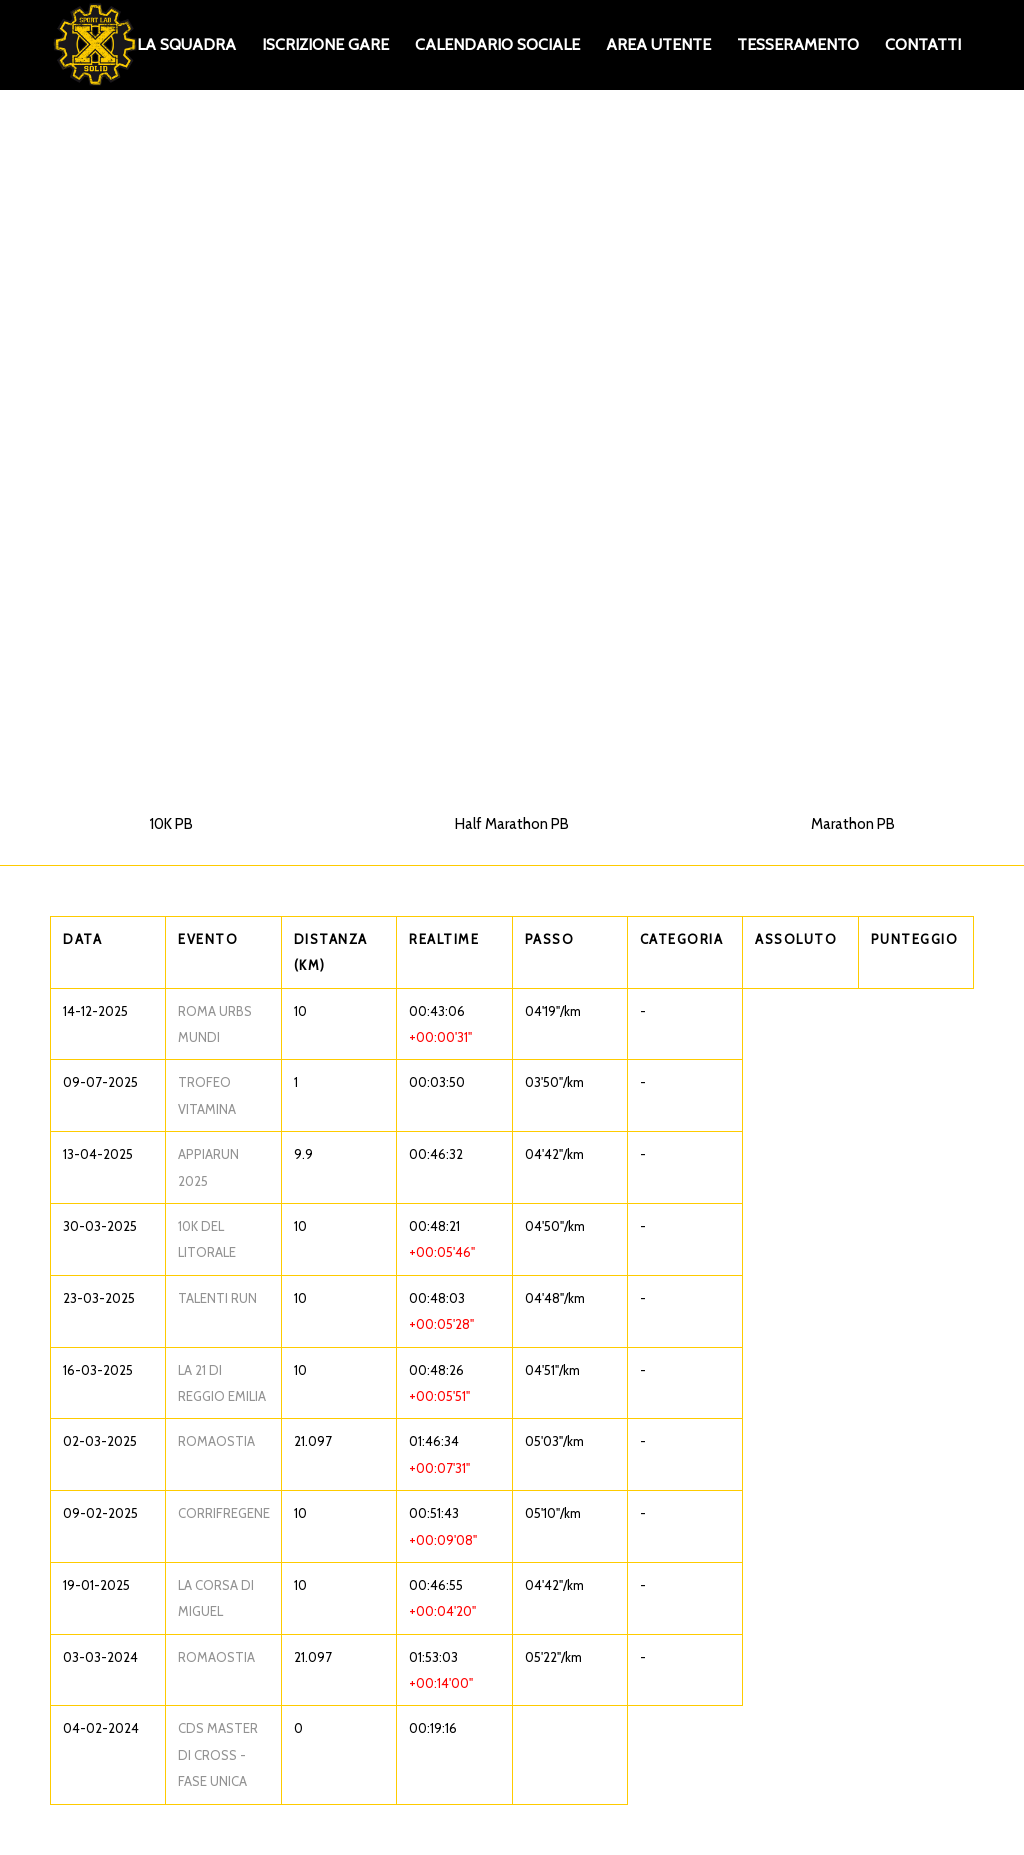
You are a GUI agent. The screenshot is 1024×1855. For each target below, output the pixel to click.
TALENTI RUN (217, 1298)
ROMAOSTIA (216, 1441)
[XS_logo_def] (95, 45)
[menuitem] (186, 45)
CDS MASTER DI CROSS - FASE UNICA (218, 1754)
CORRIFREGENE (224, 1513)
